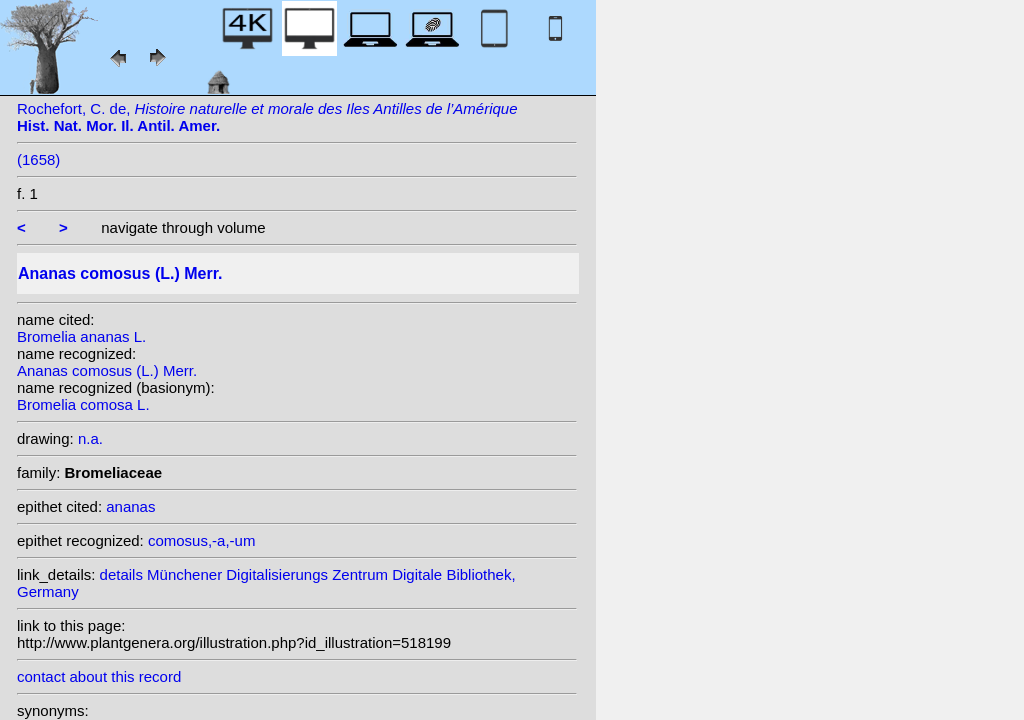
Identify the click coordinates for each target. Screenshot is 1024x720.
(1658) (38, 159)
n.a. (90, 438)
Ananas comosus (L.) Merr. (107, 370)
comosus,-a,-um (202, 540)
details (121, 574)
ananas (130, 506)
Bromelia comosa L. (83, 404)
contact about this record (99, 676)
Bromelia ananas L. (81, 336)
